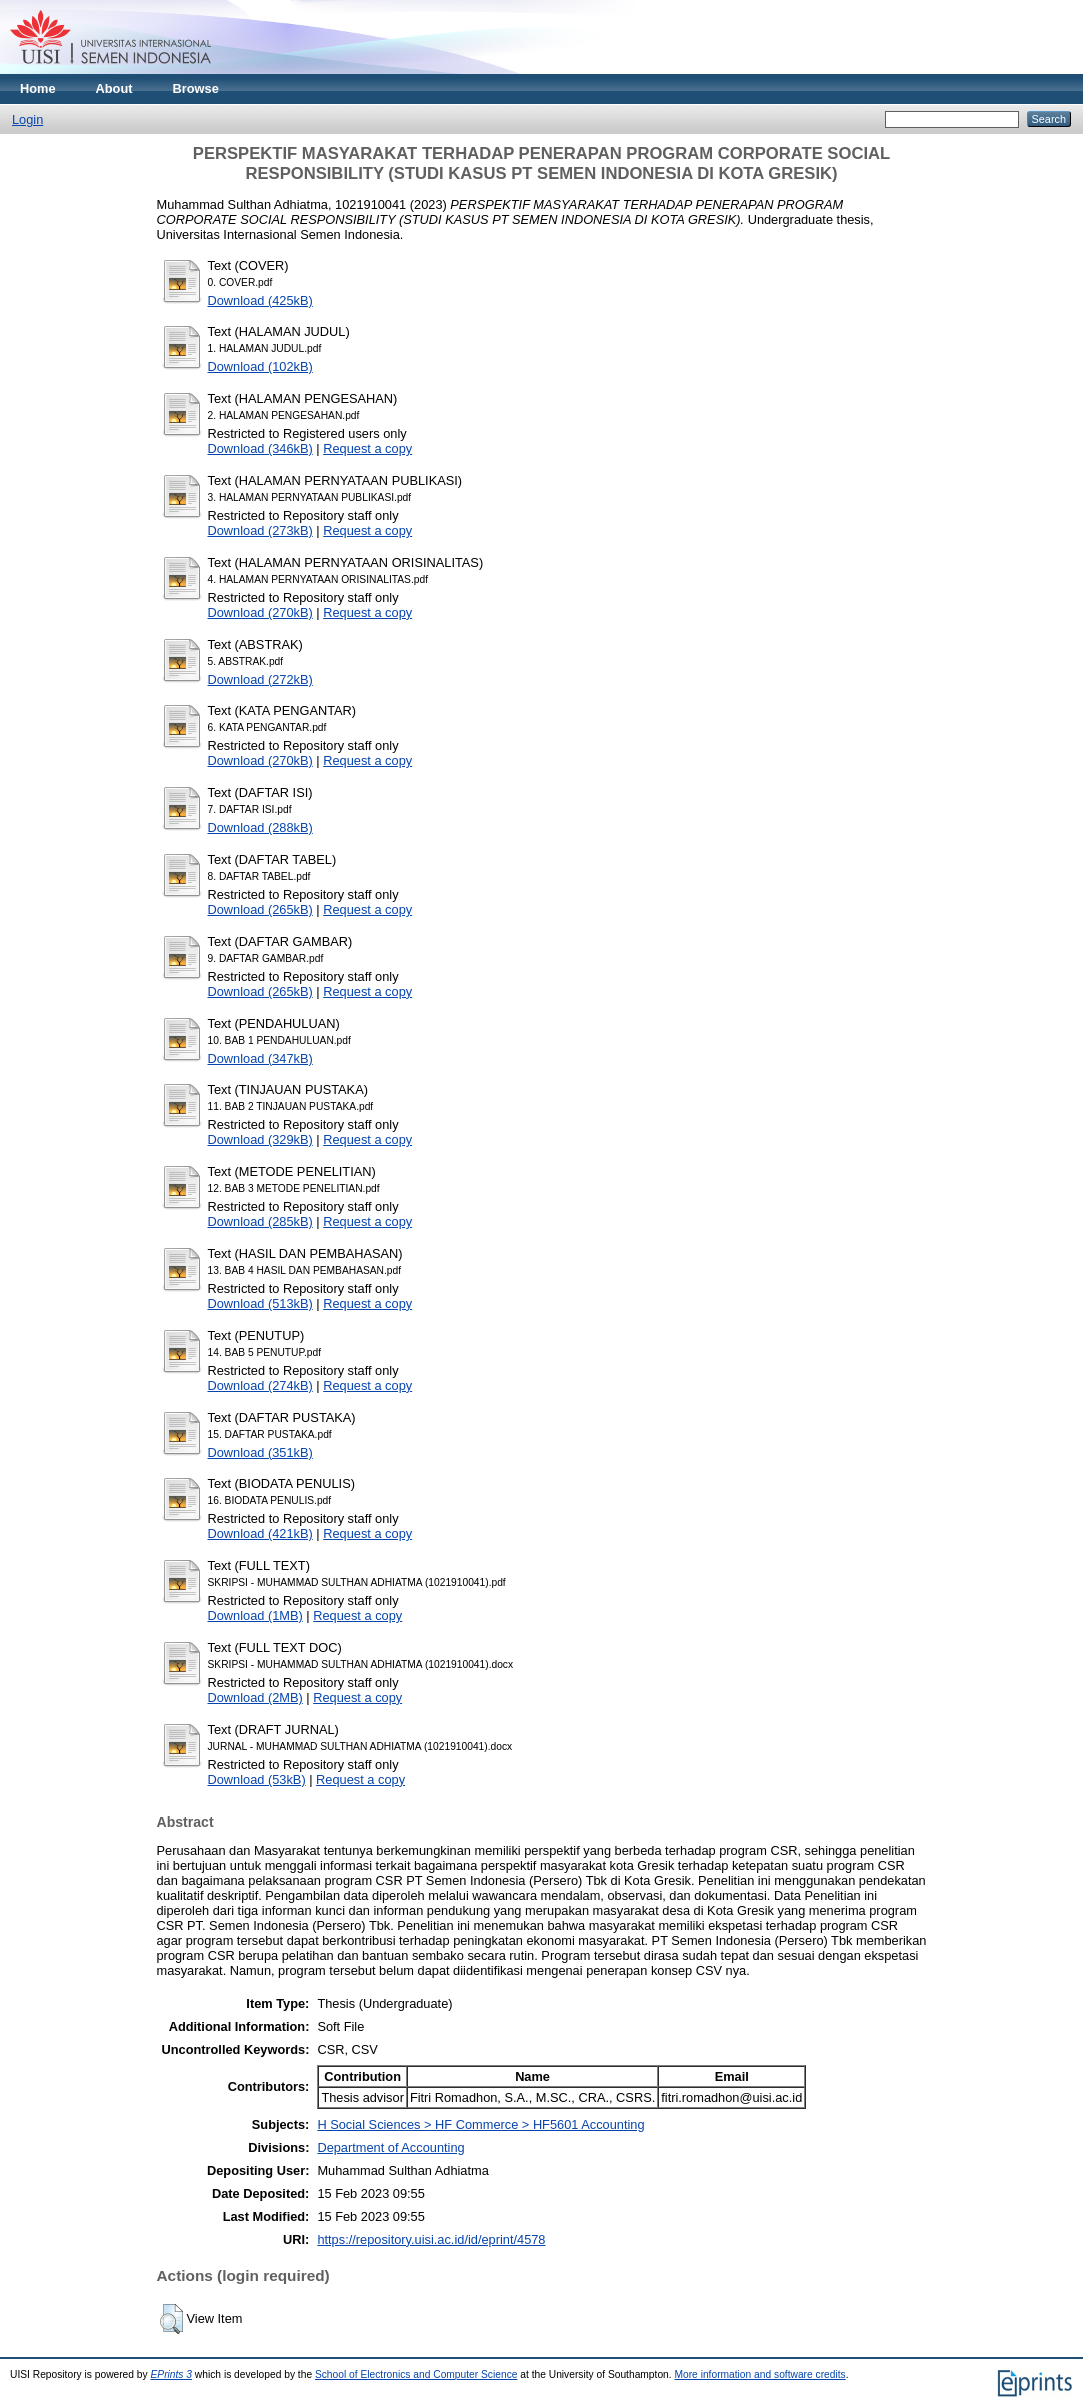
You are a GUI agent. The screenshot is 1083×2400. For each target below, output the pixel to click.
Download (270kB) (260, 612)
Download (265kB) (260, 909)
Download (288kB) (260, 827)
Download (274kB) (260, 1385)
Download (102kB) (260, 366)
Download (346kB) (260, 448)
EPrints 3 (172, 2374)
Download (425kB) (260, 300)
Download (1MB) (255, 1615)
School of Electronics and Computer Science (416, 2374)
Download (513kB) (260, 1303)
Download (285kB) (260, 1221)
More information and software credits (759, 2374)
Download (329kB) (260, 1139)
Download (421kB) (260, 1533)
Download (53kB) (257, 1779)
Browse (196, 88)
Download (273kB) (260, 530)
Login (27, 119)
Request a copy (367, 448)
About (114, 88)
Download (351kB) (260, 1452)
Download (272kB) (260, 679)
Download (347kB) (260, 1058)
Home (38, 88)
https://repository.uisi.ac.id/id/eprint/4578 (431, 2239)
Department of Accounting (390, 2147)
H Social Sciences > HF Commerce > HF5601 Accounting (480, 2124)
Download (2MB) (255, 1697)
